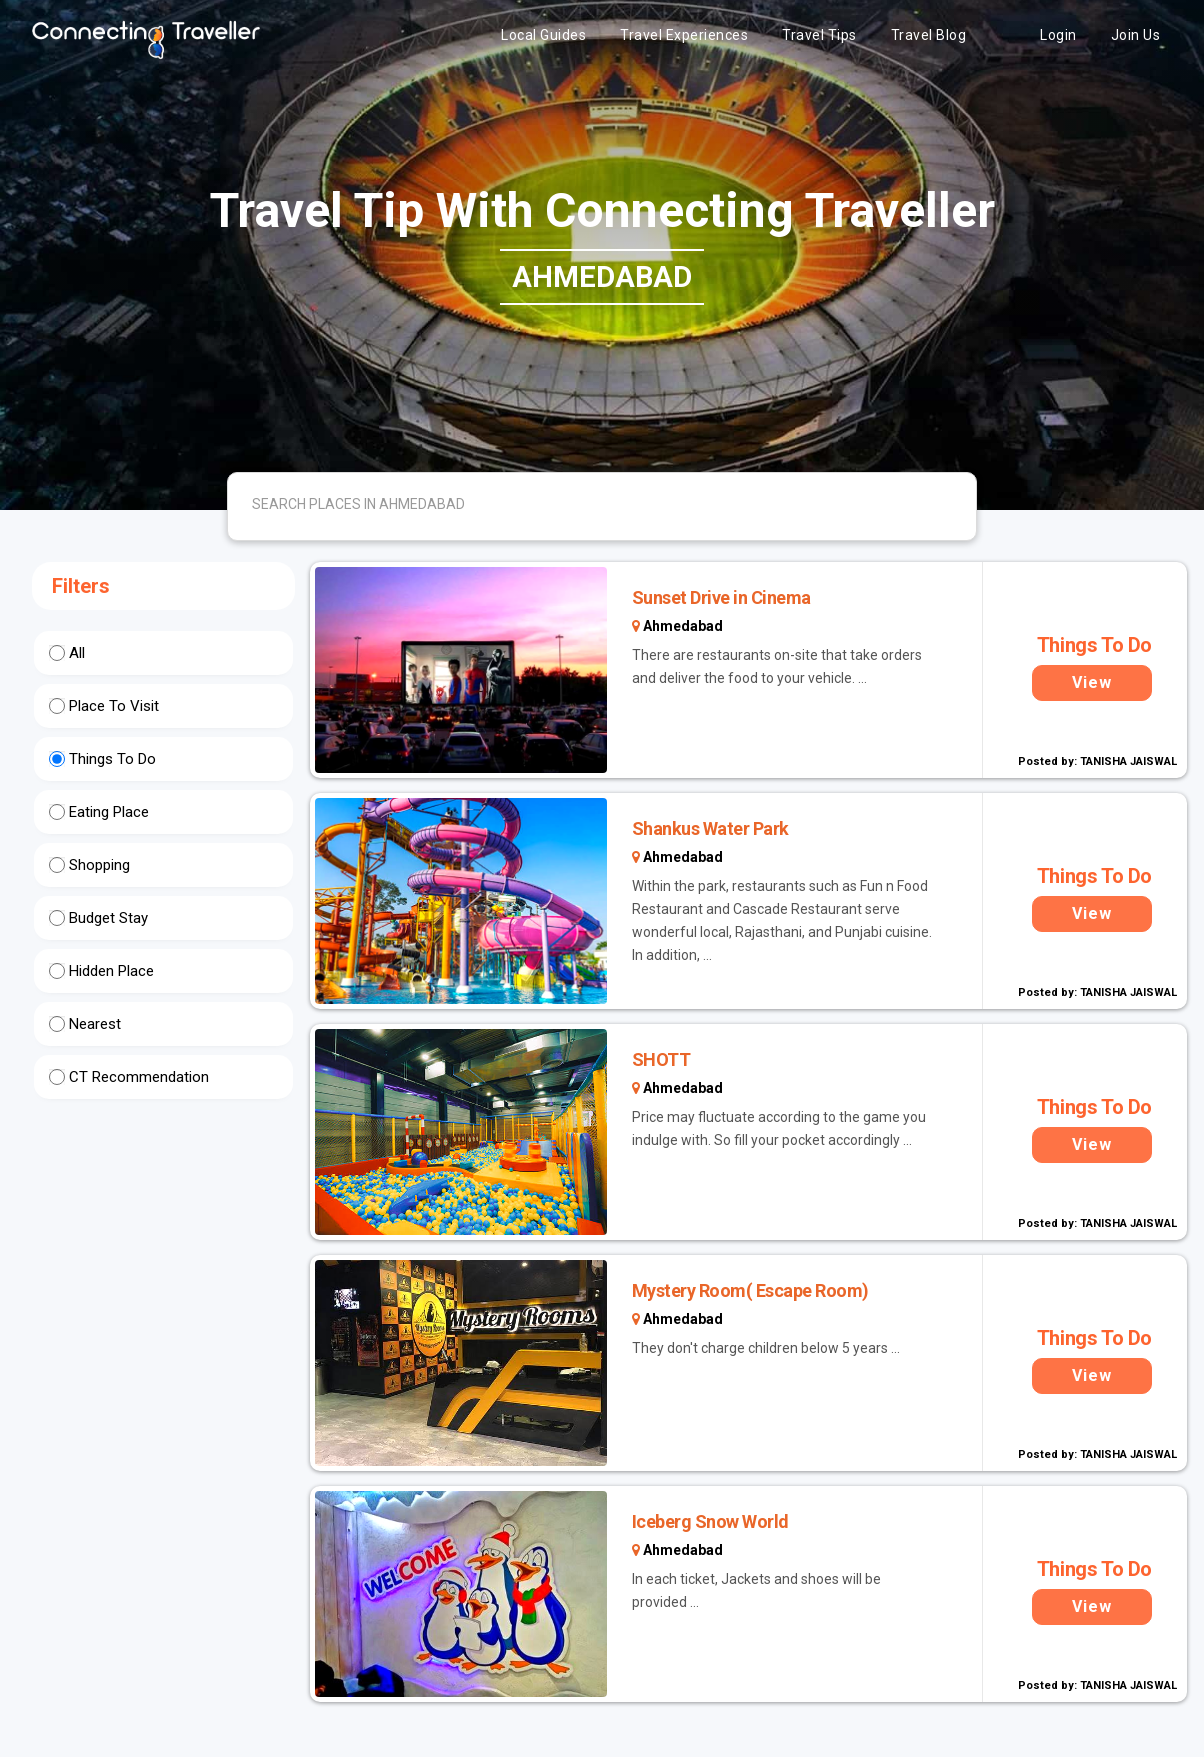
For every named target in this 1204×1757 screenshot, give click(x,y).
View (1092, 682)
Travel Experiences (684, 35)
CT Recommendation (139, 1077)
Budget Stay (108, 918)
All (77, 653)
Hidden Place (111, 971)
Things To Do (112, 759)
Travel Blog (929, 35)
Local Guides (543, 35)
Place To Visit (114, 706)
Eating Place (109, 812)
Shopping (99, 865)
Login (1058, 35)
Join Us (1136, 35)
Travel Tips (819, 35)
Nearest (95, 1024)
